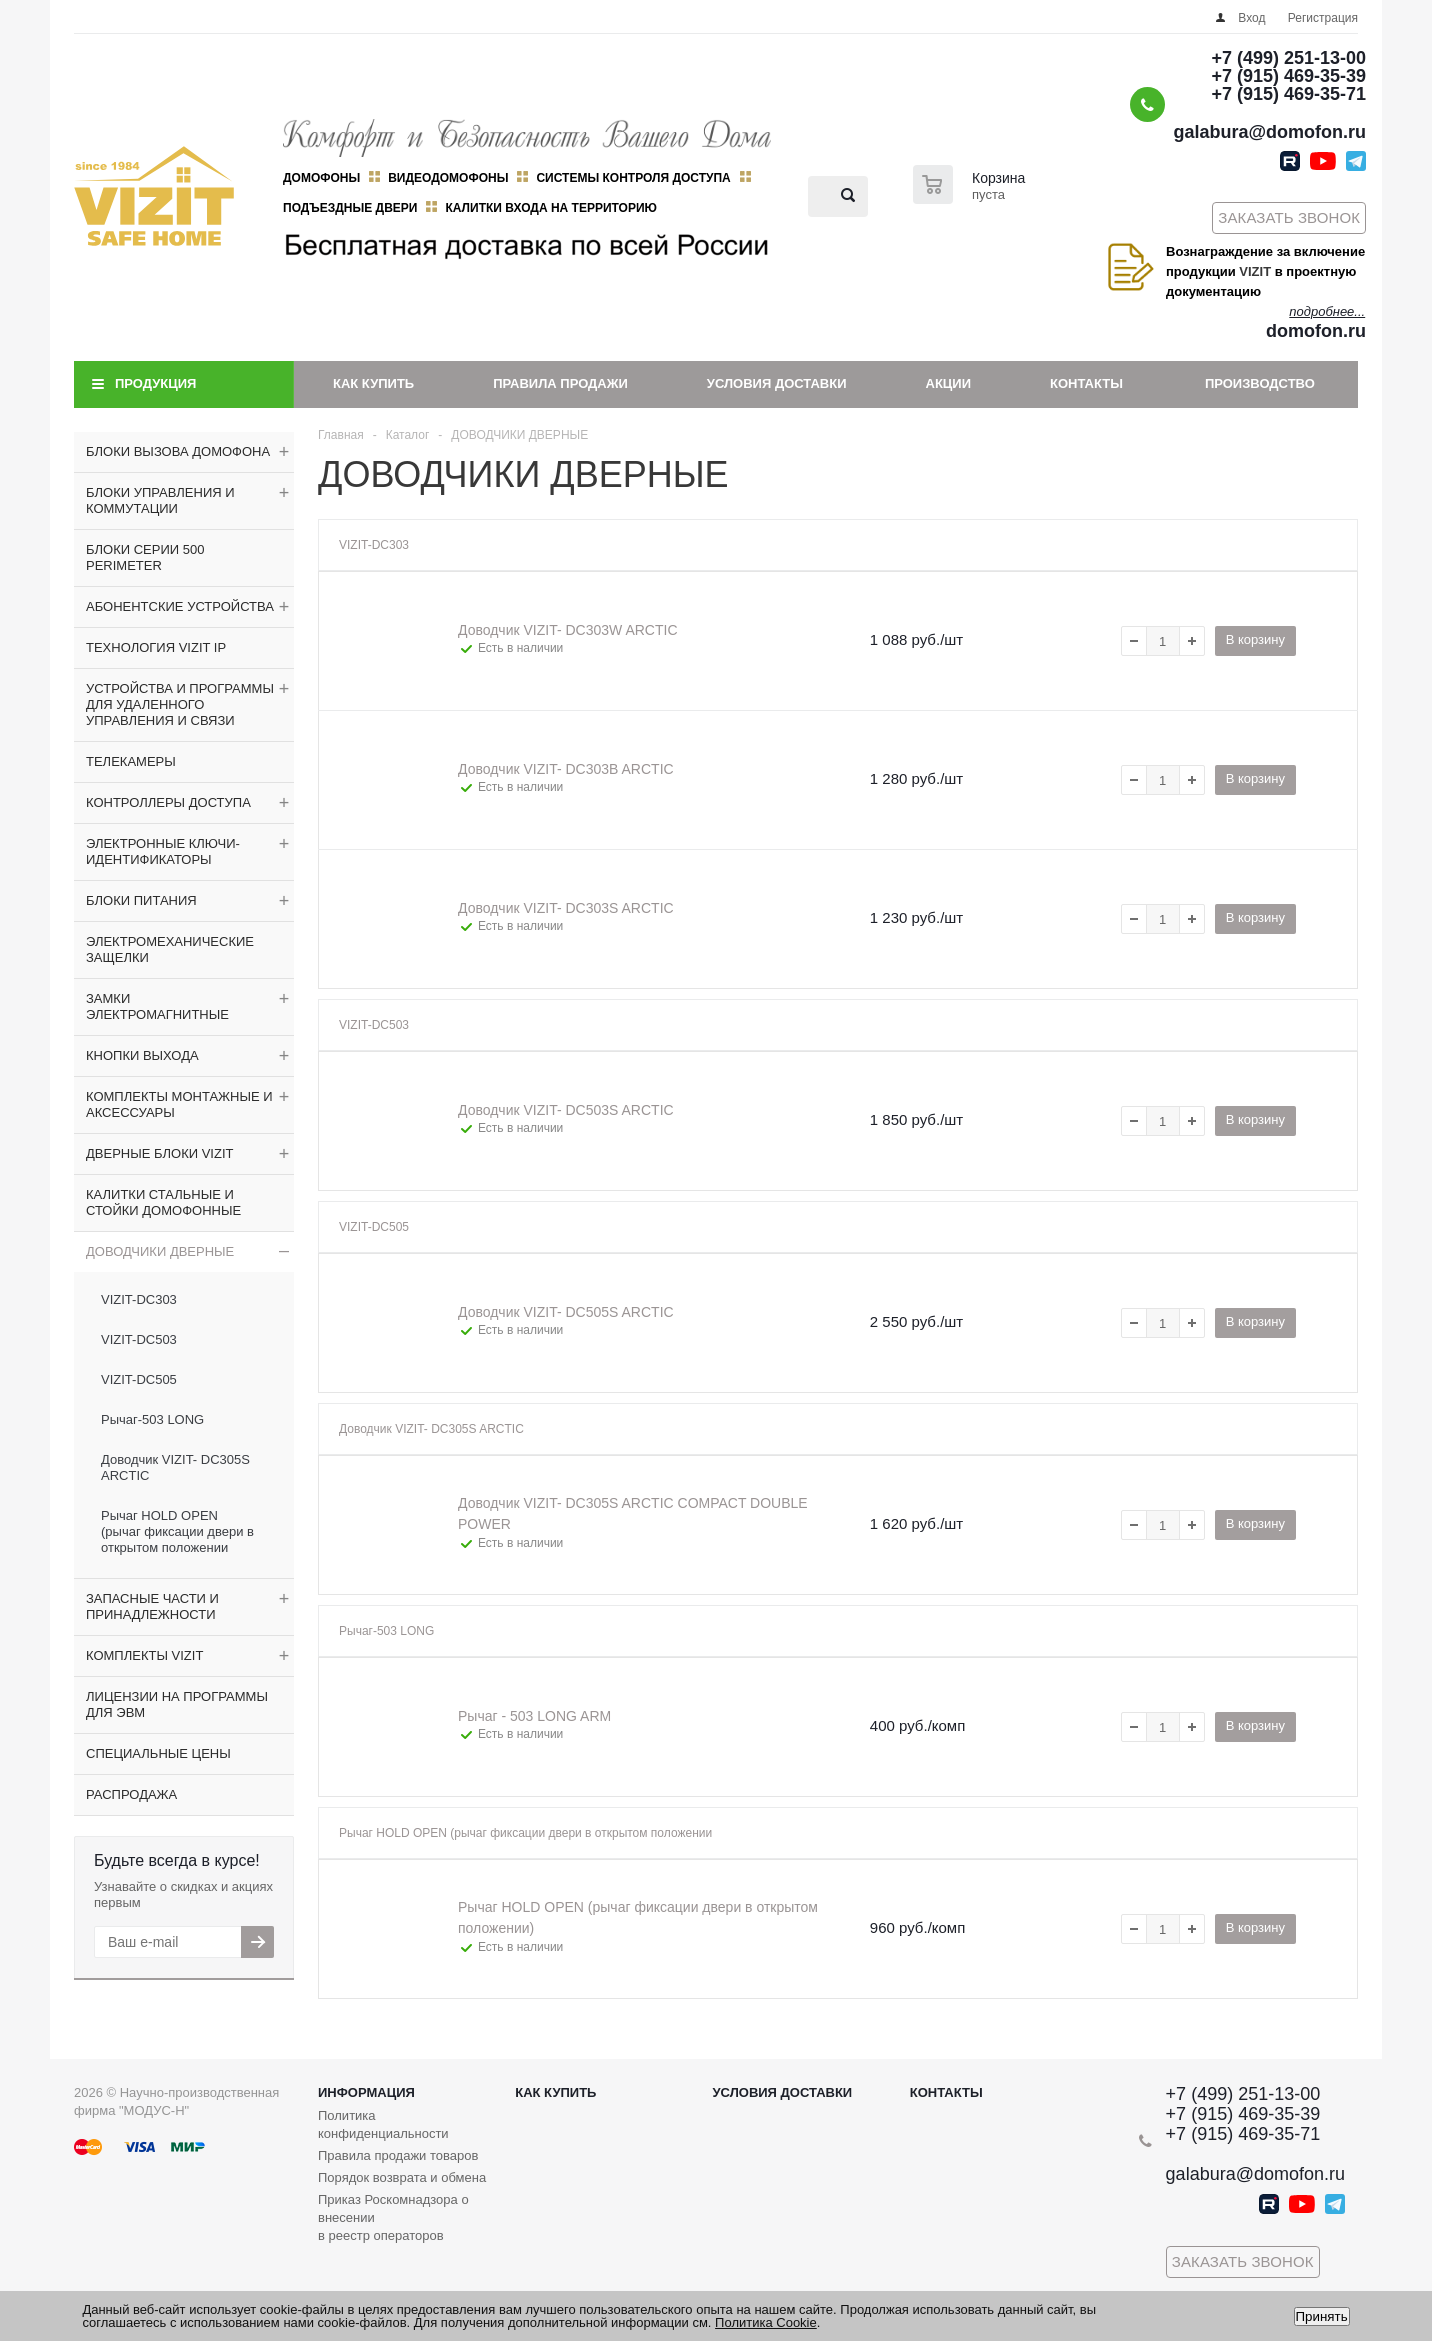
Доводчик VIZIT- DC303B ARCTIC (566, 769)
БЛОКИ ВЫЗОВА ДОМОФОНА (178, 451)
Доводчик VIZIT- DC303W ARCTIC (568, 630)
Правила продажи (560, 383)
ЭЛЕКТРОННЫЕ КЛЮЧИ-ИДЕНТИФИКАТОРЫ (163, 851)
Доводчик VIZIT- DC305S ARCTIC (175, 1467)
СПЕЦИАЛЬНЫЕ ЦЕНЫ (158, 1753)
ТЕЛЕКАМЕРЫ (131, 761)
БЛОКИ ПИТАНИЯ (141, 900)
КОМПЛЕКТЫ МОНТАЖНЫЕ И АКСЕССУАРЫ (179, 1104)
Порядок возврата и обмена (402, 2177)
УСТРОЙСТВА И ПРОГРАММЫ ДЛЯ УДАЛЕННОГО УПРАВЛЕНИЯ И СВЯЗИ (180, 704)
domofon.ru (1316, 331)
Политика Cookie (766, 2322)
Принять (1322, 2316)
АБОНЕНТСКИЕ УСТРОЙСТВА (180, 606)
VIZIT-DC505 (139, 1379)
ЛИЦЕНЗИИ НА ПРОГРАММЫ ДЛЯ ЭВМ (177, 1704)
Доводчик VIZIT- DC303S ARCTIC (566, 908)
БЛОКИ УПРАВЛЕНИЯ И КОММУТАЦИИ (160, 500)
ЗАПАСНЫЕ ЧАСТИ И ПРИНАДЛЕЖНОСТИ (152, 1606)
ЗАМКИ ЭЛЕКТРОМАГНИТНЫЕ (157, 1006)
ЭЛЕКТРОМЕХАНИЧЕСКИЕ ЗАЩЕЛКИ (170, 949)
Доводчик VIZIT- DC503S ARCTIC (566, 1110)
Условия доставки (777, 383)
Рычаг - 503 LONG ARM (534, 1716)
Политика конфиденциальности (383, 2124)
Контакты (1086, 383)
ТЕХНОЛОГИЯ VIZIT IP (156, 647)
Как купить (373, 383)
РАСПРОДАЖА (131, 1794)
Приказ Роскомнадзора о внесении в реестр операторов (393, 2217)
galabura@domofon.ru (1269, 132)
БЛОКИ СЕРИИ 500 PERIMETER (145, 557)
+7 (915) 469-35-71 (1288, 94)
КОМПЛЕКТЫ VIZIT (144, 1655)
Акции (949, 383)
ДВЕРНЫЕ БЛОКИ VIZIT (159, 1153)
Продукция (155, 383)
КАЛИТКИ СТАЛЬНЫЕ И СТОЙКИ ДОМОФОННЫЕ (163, 1202)
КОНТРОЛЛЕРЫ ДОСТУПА (168, 802)
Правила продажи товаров (398, 2155)
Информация (366, 2092)
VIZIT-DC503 (139, 1339)
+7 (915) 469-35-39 (1288, 76)
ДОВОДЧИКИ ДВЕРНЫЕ (160, 1251)
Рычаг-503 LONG (152, 1419)
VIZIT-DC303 (139, 1299)
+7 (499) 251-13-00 (1288, 58)
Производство (1260, 383)
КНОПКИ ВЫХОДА (142, 1055)
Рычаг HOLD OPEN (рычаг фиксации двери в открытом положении (177, 1531)
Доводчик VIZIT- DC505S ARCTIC (566, 1312)
